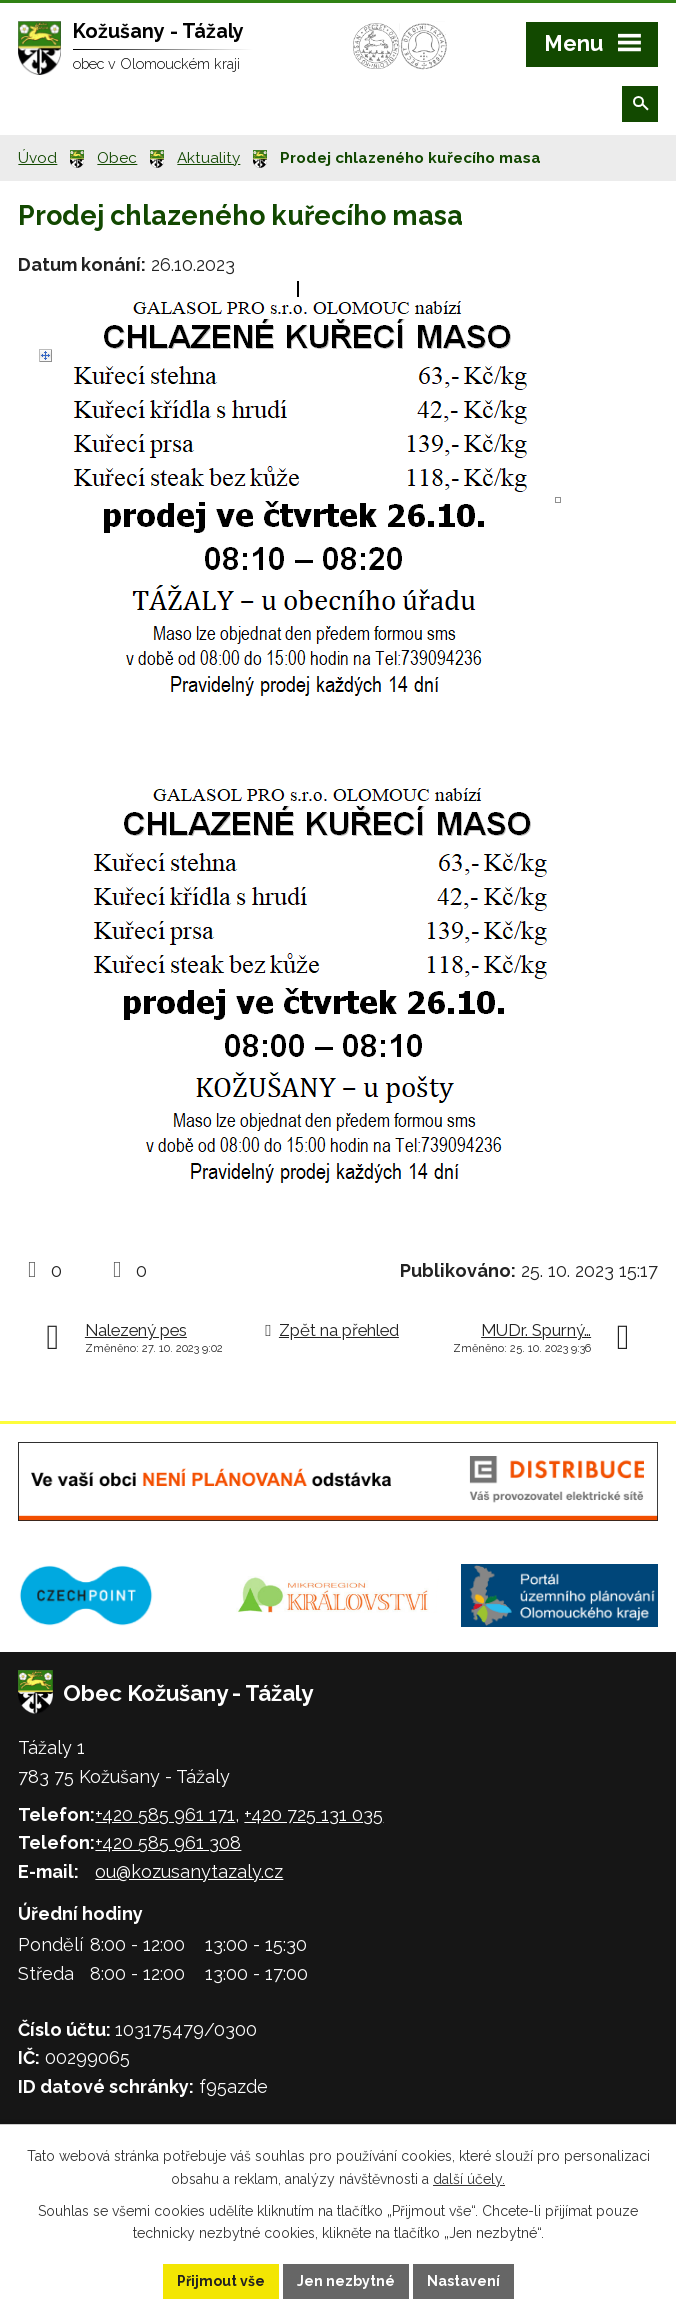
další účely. (469, 2179)
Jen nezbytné (346, 2281)
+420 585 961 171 (165, 1814)
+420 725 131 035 (313, 1814)
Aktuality (208, 158)
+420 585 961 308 (168, 1842)
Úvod (37, 158)
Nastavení (463, 2281)
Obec (117, 158)
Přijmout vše (221, 2281)
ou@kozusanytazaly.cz (189, 1871)
